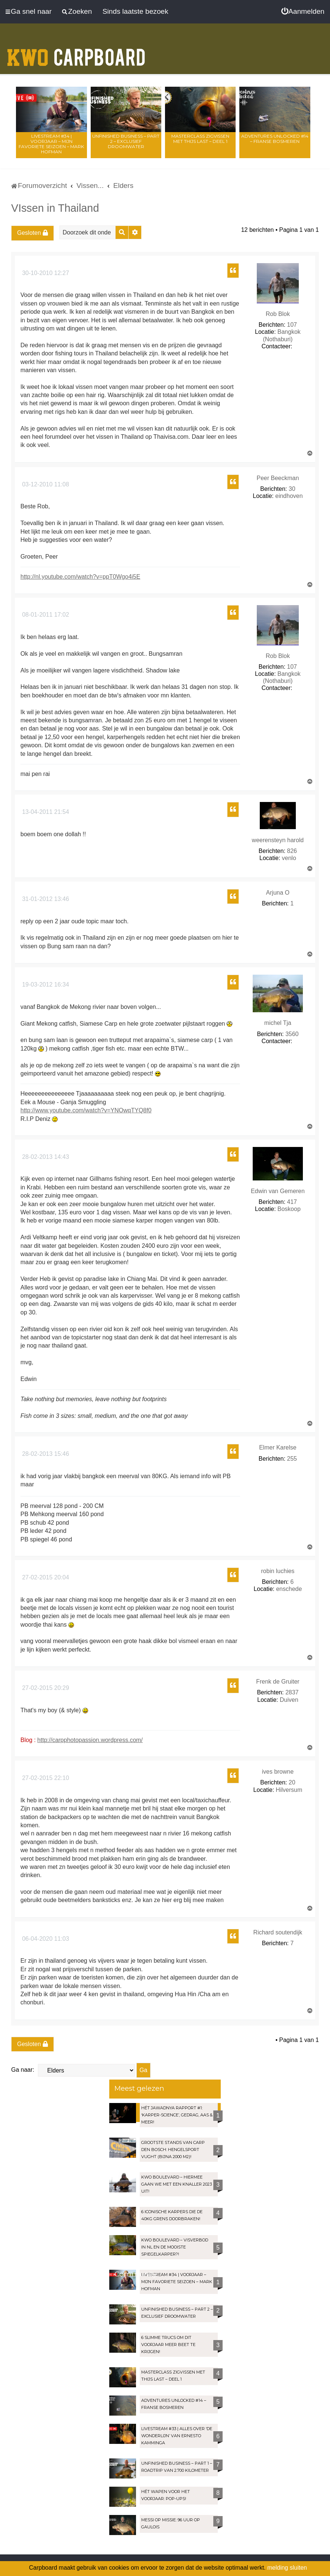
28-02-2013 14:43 (44, 1157)
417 (292, 1202)
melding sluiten (287, 2567)
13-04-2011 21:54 (44, 812)
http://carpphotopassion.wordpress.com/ (90, 1740)
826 (292, 851)
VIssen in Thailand (55, 208)
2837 (292, 1692)
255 (292, 1458)
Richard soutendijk (277, 1932)
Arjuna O (277, 892)
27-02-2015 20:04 (44, 1577)
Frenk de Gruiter (277, 1681)
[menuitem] (302, 11)
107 (292, 325)
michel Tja (277, 1023)
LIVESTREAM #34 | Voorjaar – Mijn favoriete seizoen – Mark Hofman (51, 143)
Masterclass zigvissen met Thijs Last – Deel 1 (200, 138)
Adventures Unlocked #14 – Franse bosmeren (274, 138)
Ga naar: (22, 2070)
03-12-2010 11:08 (44, 484)
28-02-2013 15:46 (44, 1454)
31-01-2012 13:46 (44, 899)
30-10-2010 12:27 (44, 273)
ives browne (278, 1771)
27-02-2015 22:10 (44, 1778)
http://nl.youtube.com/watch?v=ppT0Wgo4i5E (80, 576)
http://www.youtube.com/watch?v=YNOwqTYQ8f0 (86, 1110)
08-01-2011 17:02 (44, 614)
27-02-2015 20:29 (44, 1688)
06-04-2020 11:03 (44, 1939)
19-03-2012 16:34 (44, 984)
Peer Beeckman (278, 478)
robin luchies (278, 1571)
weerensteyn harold (278, 840)
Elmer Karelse (277, 1447)
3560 (292, 1034)
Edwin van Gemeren (278, 1191)
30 (292, 489)
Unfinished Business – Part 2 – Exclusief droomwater (125, 141)
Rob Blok (278, 314)
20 (292, 1782)
